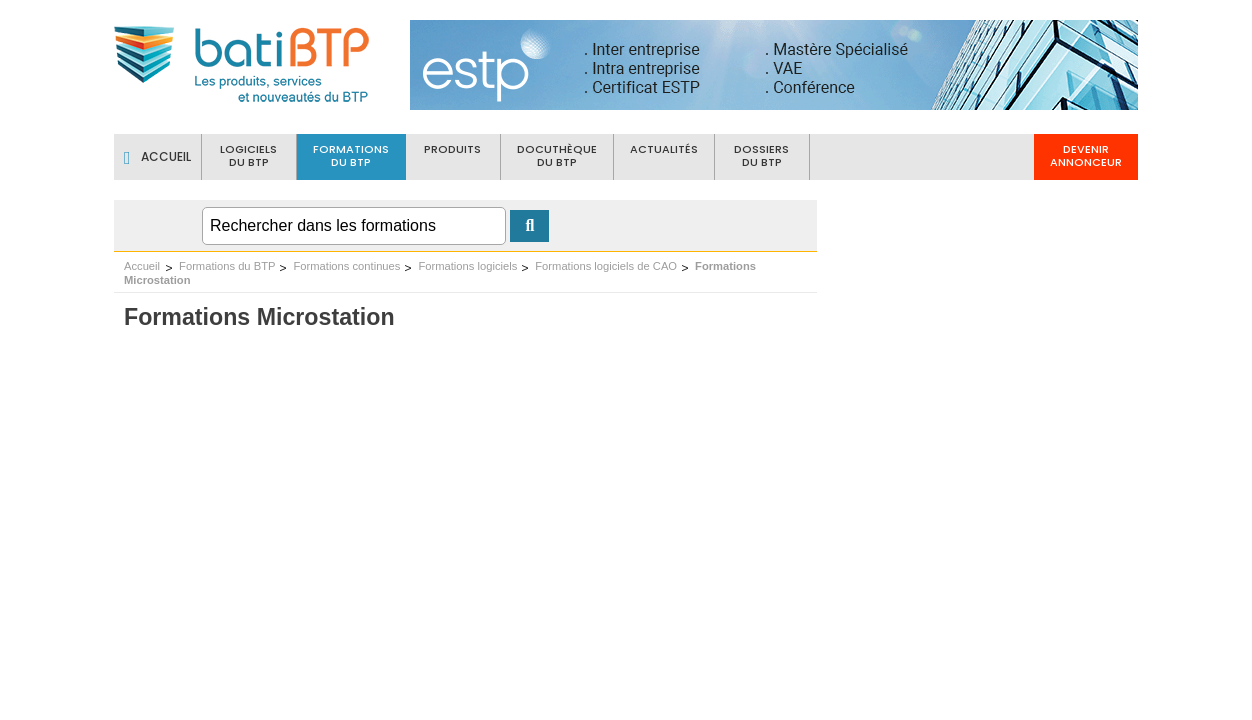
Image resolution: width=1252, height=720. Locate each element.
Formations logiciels (467, 266)
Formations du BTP (227, 266)
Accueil (142, 266)
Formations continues (346, 266)
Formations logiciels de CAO (606, 266)
